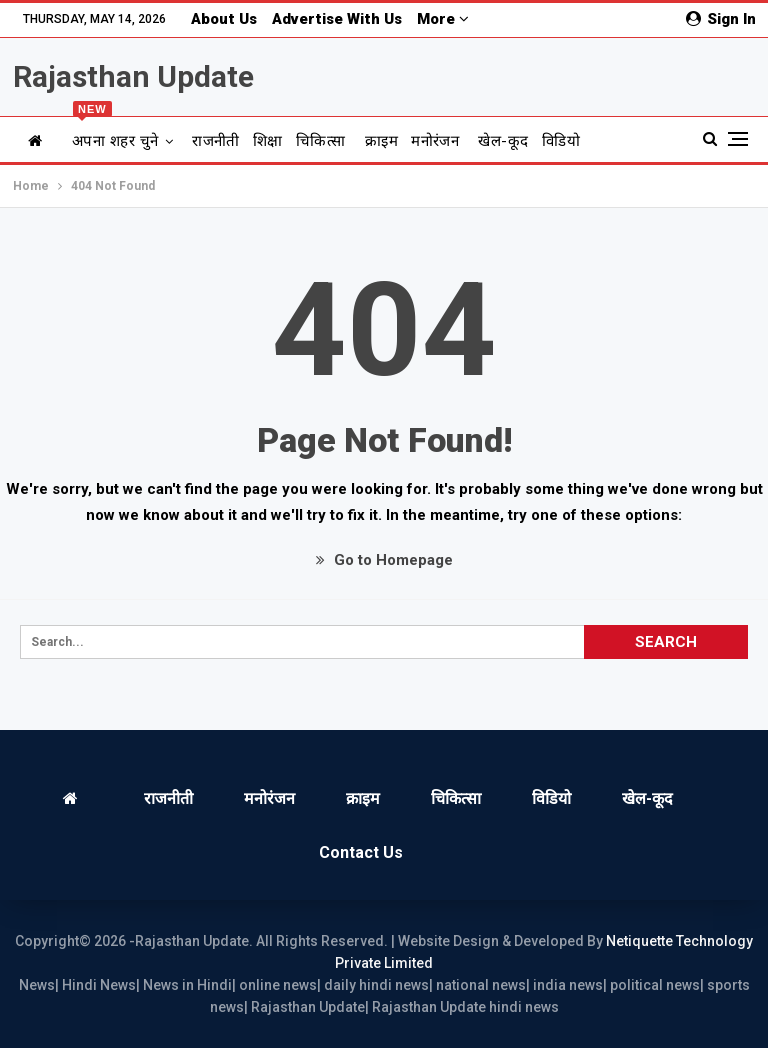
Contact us (361, 852)
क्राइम (381, 141)
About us (224, 19)
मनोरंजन (435, 141)
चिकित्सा (321, 141)
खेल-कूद (503, 141)
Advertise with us (337, 19)
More (443, 19)
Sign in (721, 19)
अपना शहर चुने (115, 133)
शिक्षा (268, 141)
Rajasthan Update (133, 76)
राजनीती (216, 141)
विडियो (561, 141)
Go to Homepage (384, 560)
